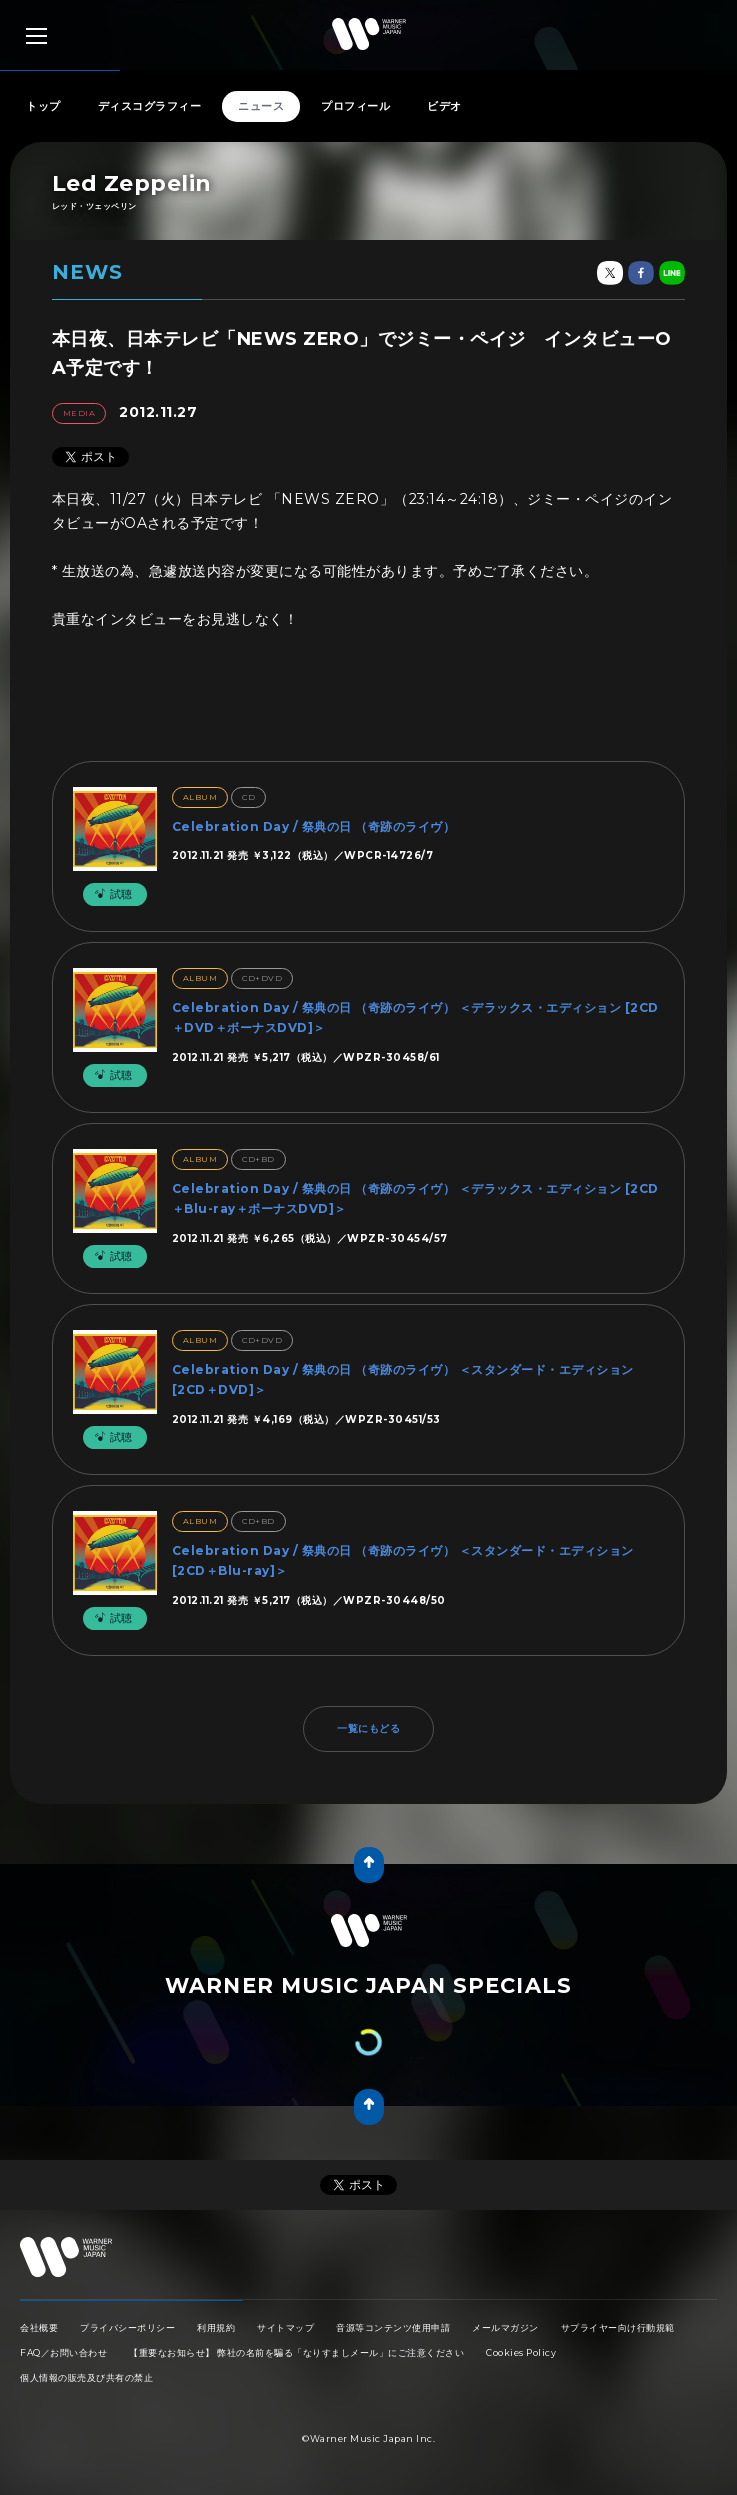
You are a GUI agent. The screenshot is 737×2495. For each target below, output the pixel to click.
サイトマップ (285, 2327)
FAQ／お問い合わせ (63, 2352)
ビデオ (444, 106)
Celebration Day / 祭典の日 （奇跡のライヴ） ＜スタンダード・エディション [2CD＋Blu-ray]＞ (403, 1560)
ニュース (261, 106)
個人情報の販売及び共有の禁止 (86, 2377)
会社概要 (39, 2327)
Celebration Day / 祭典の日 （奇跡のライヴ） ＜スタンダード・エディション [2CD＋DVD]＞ (403, 1379)
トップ (43, 106)
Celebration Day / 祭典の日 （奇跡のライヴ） (314, 826)
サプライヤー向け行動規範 (618, 2327)
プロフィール (355, 106)
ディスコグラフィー (150, 106)
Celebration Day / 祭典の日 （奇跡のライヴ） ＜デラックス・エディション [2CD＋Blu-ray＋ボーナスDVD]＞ (415, 1198)
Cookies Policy (521, 2352)
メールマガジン (505, 2327)
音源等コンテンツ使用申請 (393, 2327)
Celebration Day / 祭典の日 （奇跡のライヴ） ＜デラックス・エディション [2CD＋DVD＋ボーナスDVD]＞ (415, 1017)
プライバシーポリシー (127, 2327)
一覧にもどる (368, 1728)
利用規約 (216, 2327)
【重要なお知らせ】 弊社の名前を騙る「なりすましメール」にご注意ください (296, 2352)
